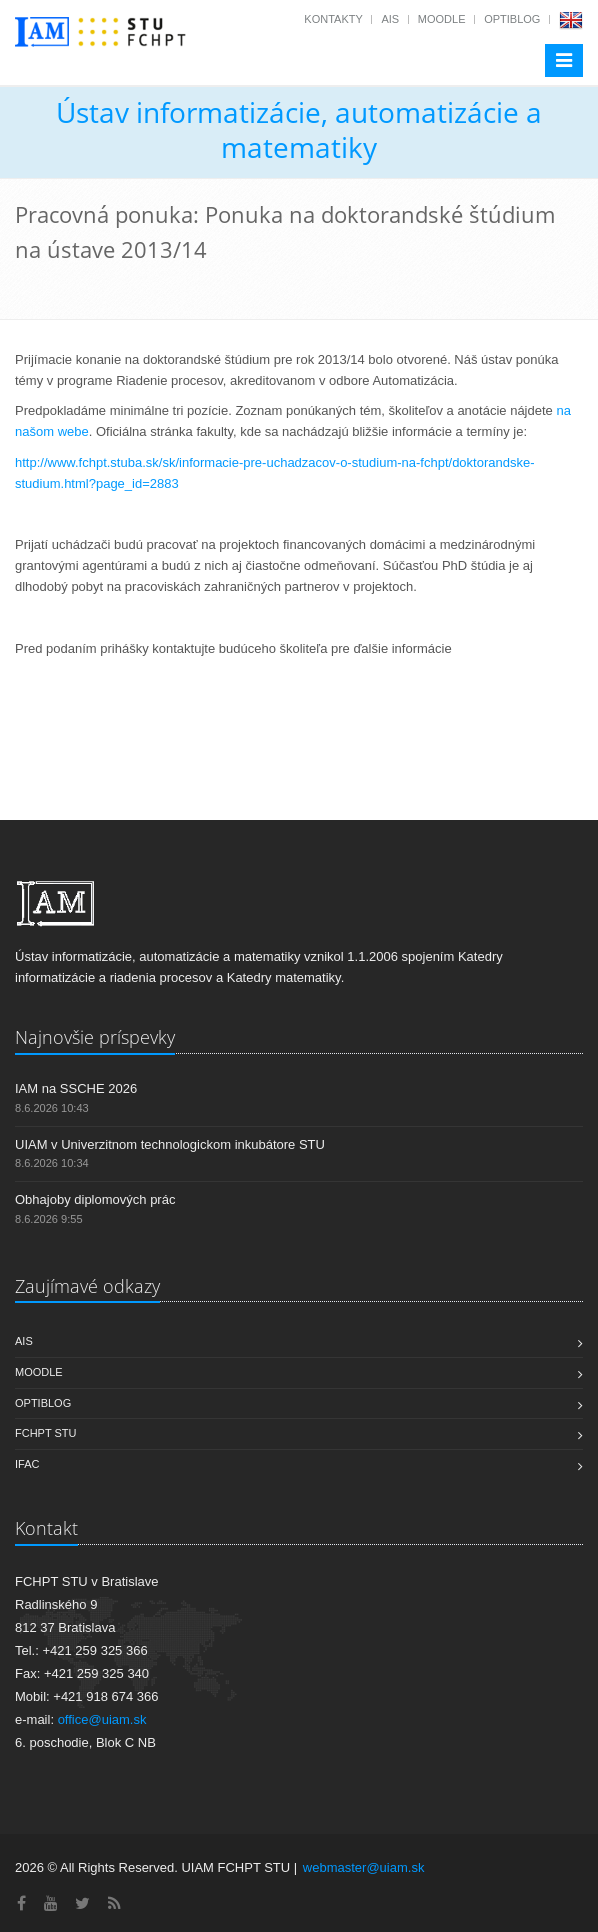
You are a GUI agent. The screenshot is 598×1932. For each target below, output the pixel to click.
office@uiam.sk (102, 1719)
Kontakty (333, 19)
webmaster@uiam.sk (364, 1867)
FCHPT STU (46, 1433)
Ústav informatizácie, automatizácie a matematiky (299, 129)
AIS (390, 19)
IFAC (27, 1464)
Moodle (442, 19)
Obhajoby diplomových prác (95, 1199)
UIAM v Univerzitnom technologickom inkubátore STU (170, 1144)
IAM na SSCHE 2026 (76, 1088)
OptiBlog (512, 19)
